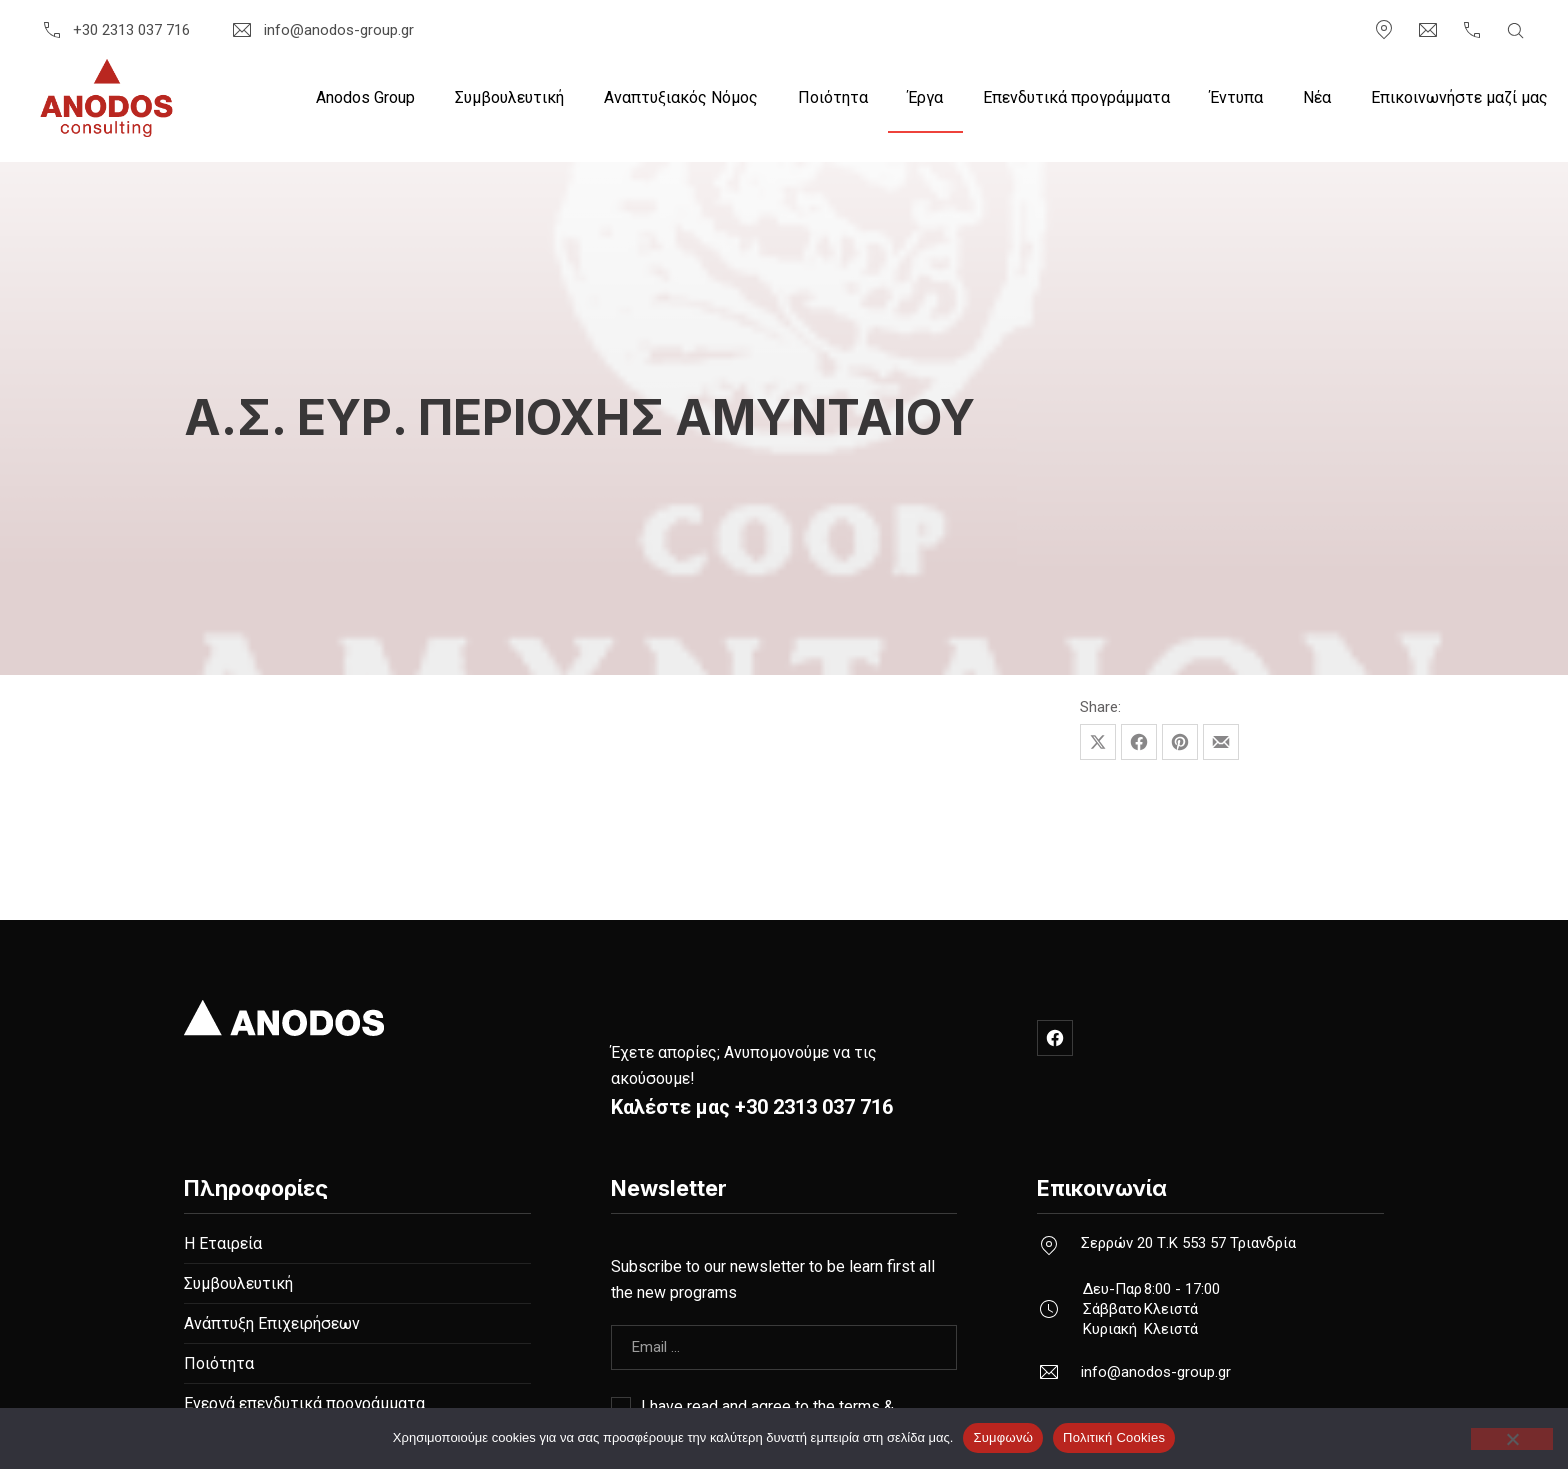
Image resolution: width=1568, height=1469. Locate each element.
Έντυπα (1236, 97)
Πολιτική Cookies (1114, 1437)
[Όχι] (1512, 1439)
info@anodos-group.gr (321, 30)
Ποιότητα (833, 97)
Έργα (925, 97)
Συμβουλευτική (509, 97)
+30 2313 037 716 (115, 30)
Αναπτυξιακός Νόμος (681, 97)
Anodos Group (365, 97)
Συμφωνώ (1003, 1437)
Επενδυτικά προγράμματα (1076, 97)
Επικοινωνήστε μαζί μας (1459, 97)
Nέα (1317, 97)
